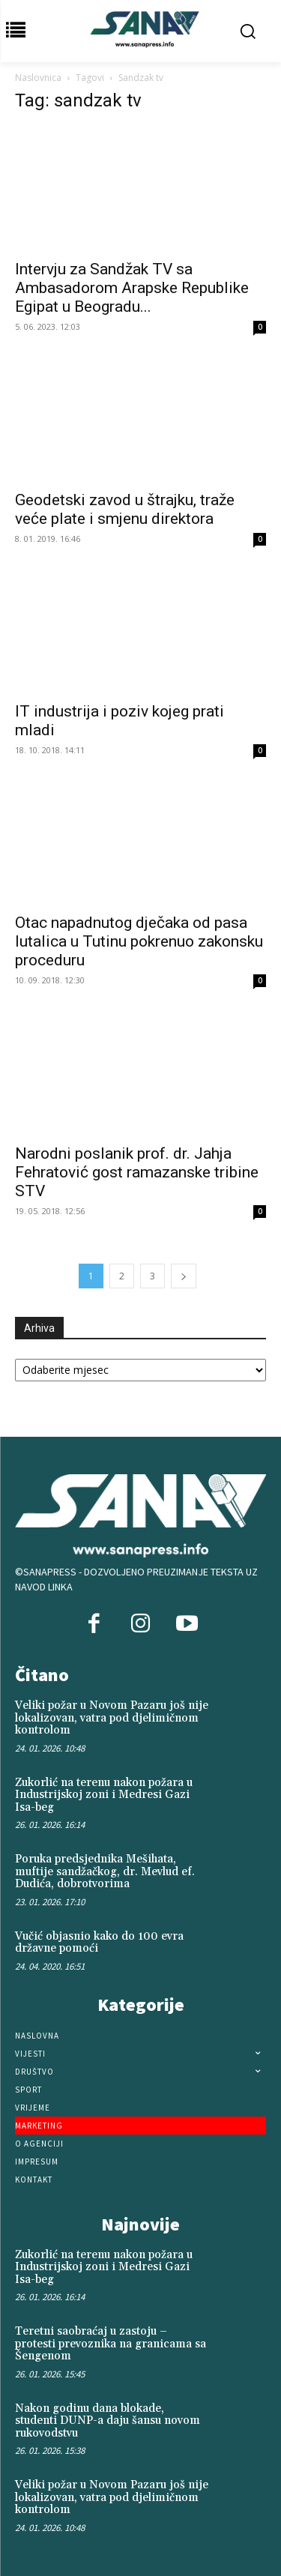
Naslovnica (38, 77)
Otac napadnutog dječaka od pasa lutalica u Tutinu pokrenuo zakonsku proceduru (139, 941)
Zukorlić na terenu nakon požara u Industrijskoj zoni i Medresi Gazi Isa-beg (104, 1795)
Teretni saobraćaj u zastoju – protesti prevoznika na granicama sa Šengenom (110, 2343)
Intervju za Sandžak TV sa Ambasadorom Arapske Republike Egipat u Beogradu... (132, 288)
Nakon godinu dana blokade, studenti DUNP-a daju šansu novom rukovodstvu (107, 2420)
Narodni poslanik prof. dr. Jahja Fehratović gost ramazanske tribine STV (137, 1172)
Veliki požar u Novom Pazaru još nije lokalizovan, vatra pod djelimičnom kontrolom (111, 1717)
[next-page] (183, 1276)
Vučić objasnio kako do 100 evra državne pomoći (99, 1942)
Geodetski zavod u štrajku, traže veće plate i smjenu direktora (125, 509)
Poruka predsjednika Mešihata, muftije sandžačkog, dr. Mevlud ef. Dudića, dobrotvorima (105, 1871)
